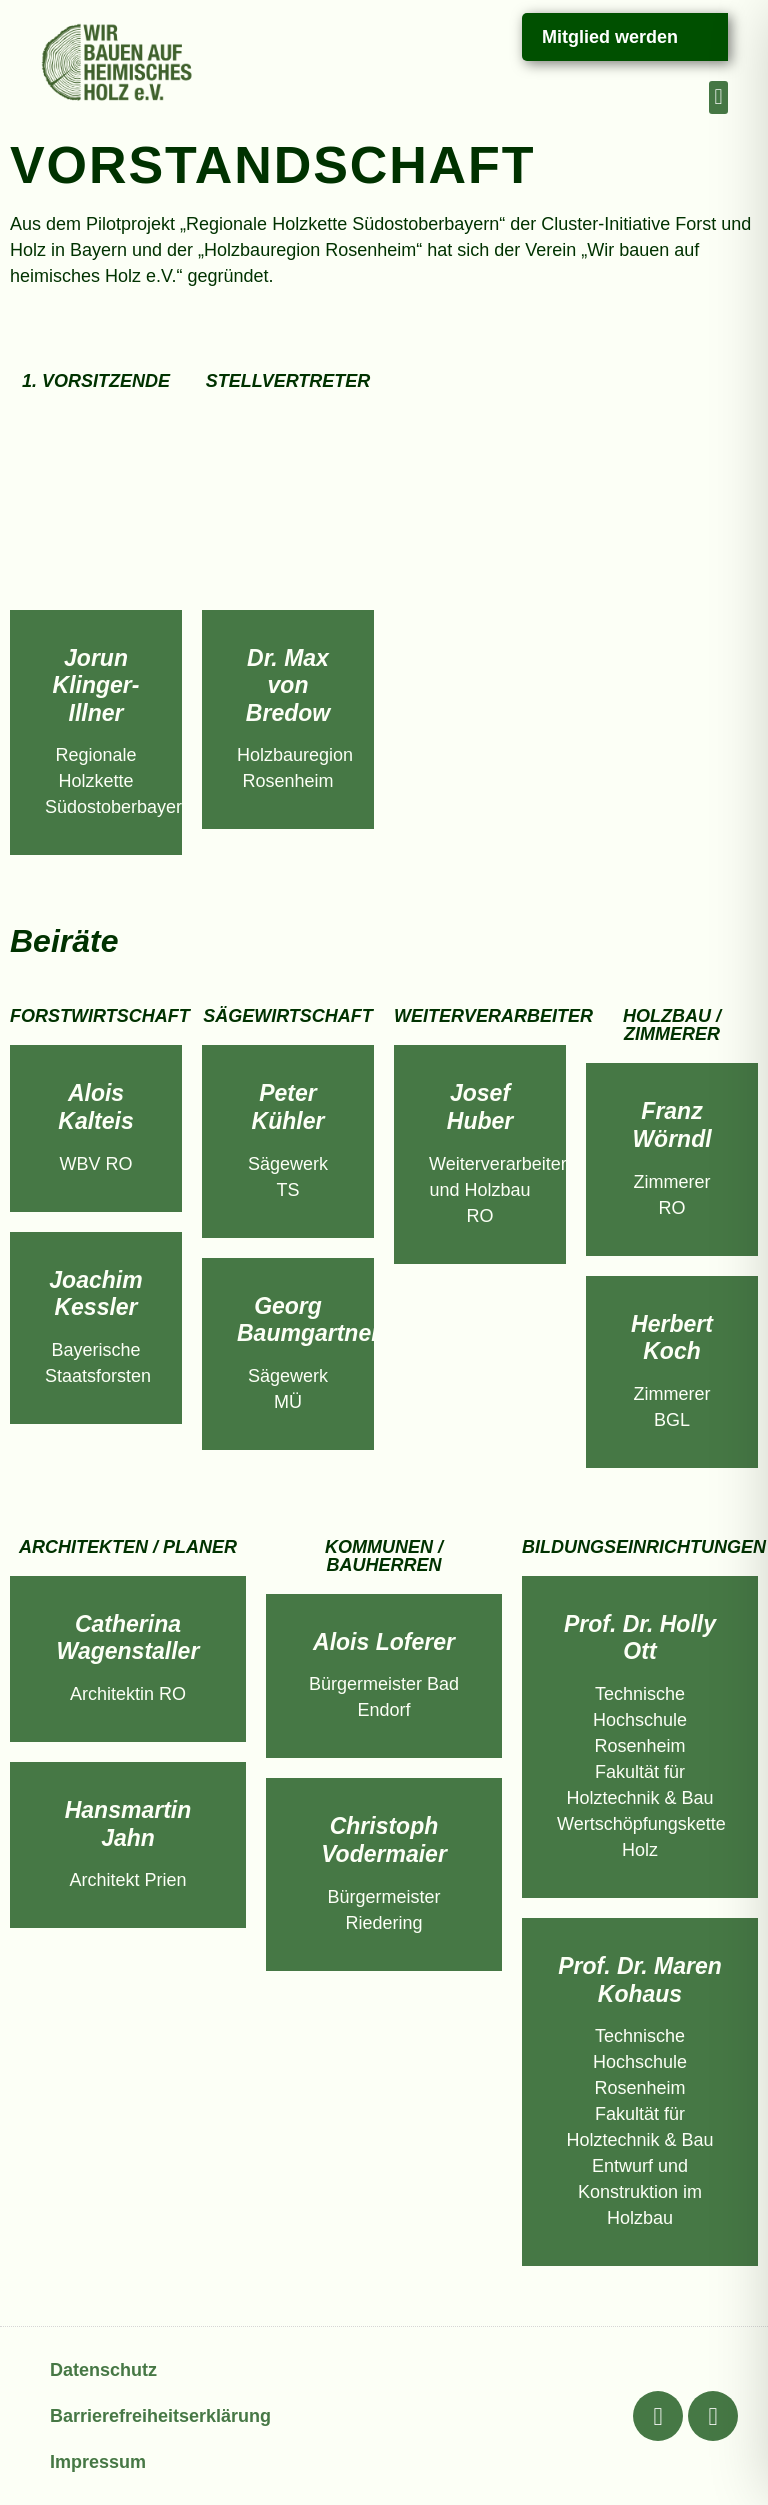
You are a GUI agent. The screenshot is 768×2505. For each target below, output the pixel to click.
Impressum (98, 2462)
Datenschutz (103, 2370)
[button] (718, 97)
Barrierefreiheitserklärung (160, 2416)
